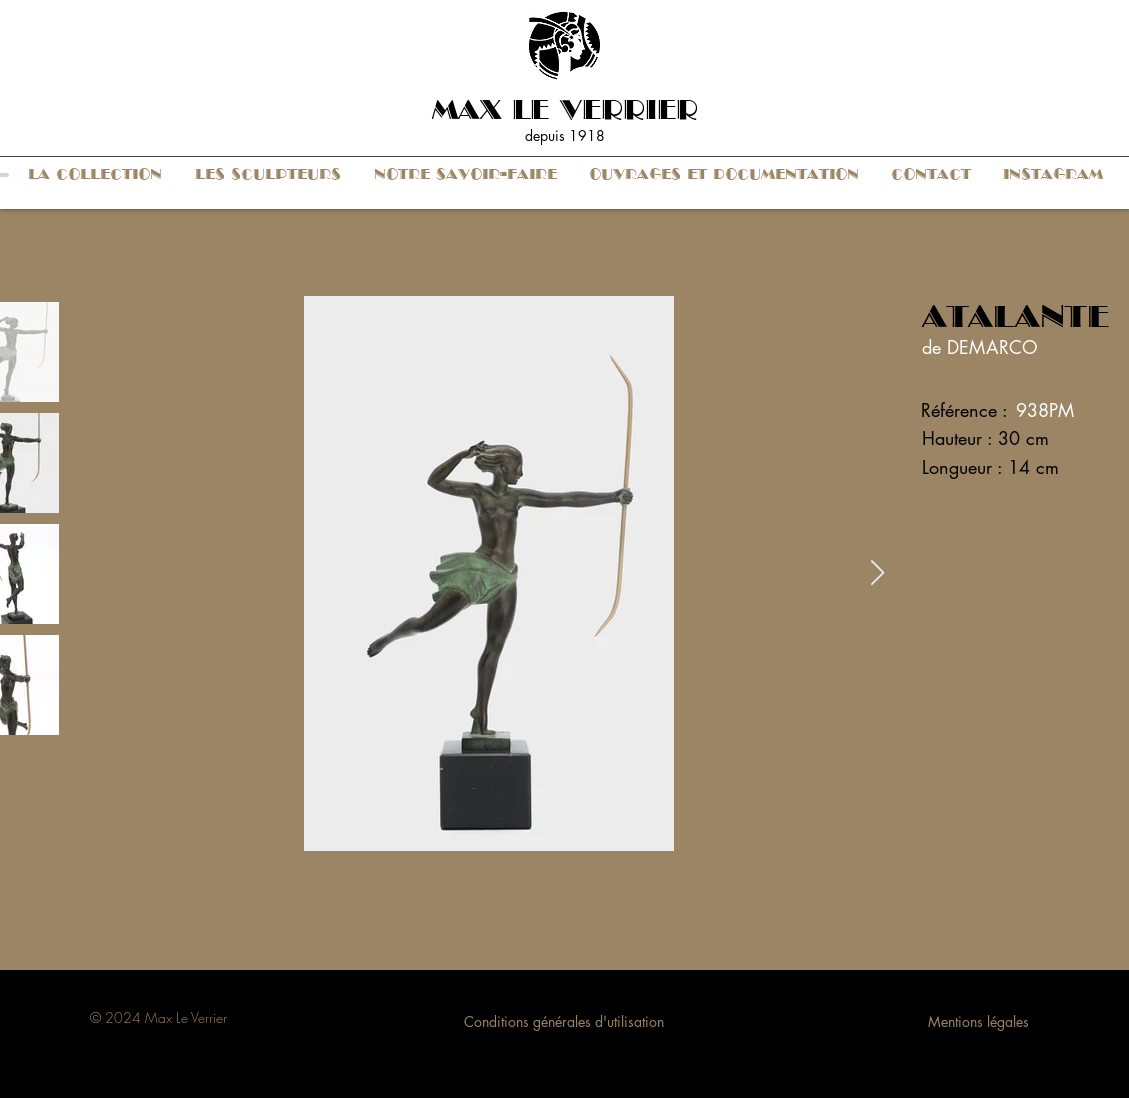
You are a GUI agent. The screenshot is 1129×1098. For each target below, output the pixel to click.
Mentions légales (978, 1021)
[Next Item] (878, 573)
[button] (95, 174)
